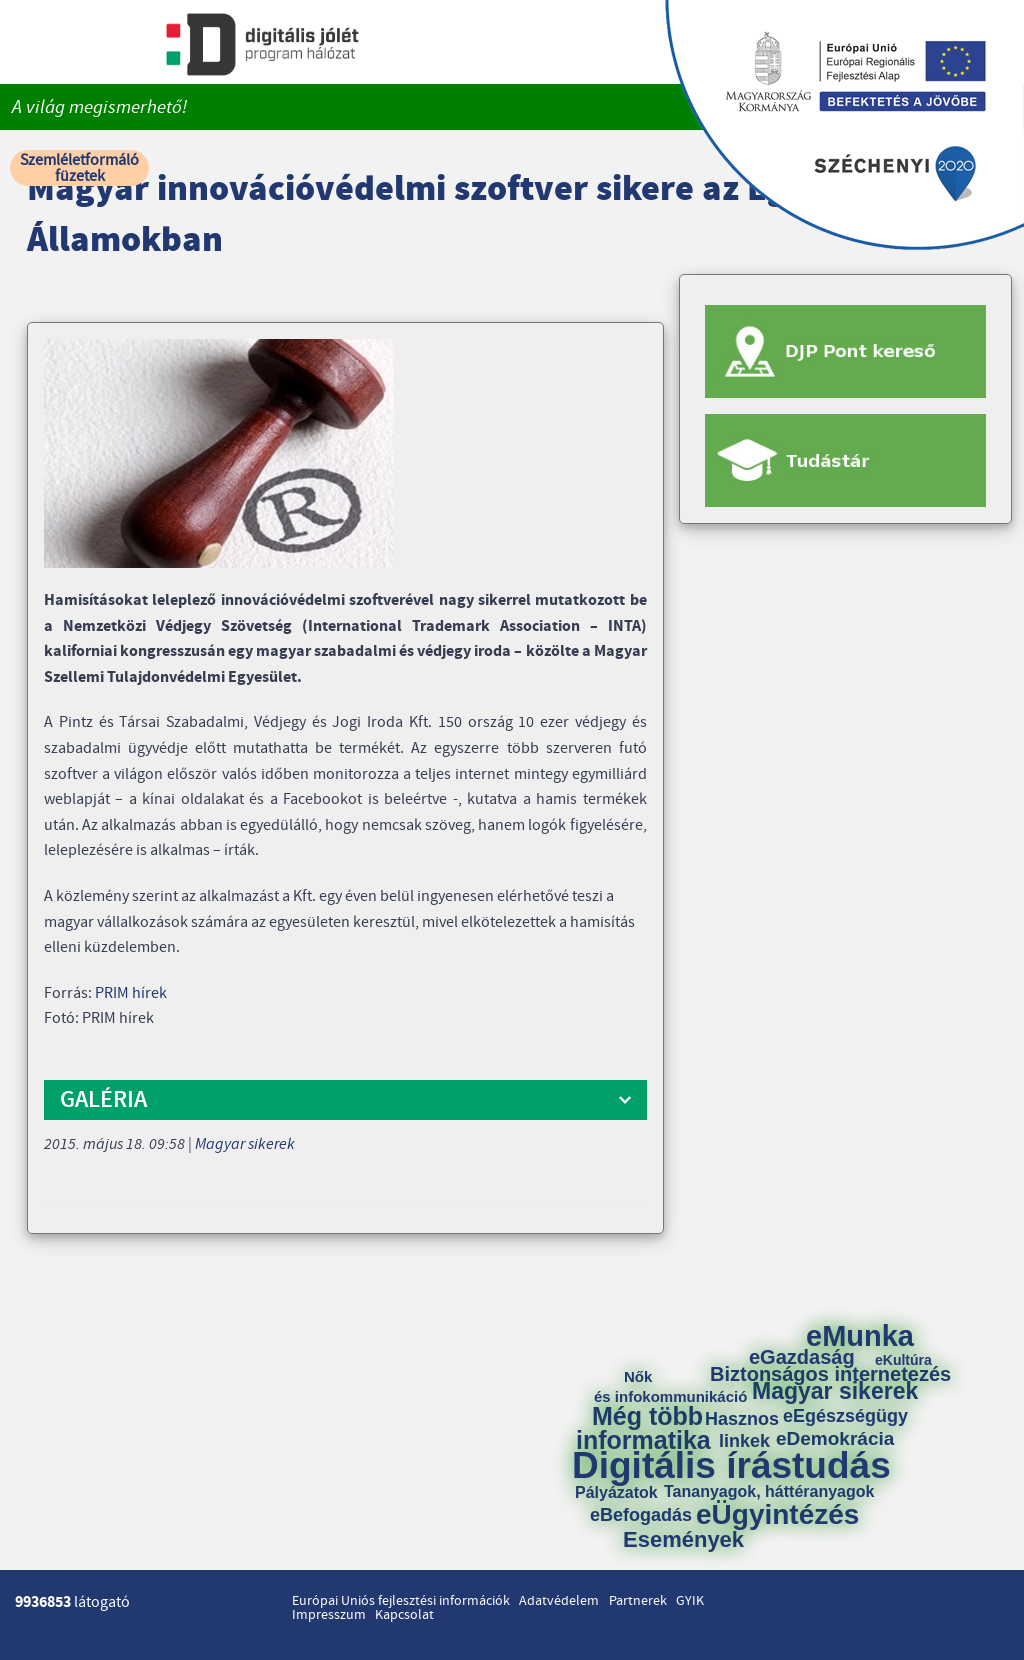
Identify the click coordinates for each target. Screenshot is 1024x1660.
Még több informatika (643, 1428)
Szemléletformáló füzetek (79, 168)
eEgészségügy (845, 1416)
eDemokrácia (835, 1438)
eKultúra (903, 1360)
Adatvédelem (559, 1601)
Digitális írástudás (731, 1465)
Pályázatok (616, 1493)
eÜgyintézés (777, 1515)
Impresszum (329, 1615)
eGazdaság (802, 1357)
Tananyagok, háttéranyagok (769, 1492)
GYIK (690, 1601)
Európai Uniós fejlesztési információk (401, 1601)
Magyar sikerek (245, 1144)
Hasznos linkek (749, 1430)
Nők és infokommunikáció (670, 1386)
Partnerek (638, 1601)
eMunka (860, 1336)
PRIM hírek (131, 993)
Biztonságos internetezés (830, 1374)
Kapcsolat (404, 1615)
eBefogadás (641, 1515)
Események (683, 1540)
